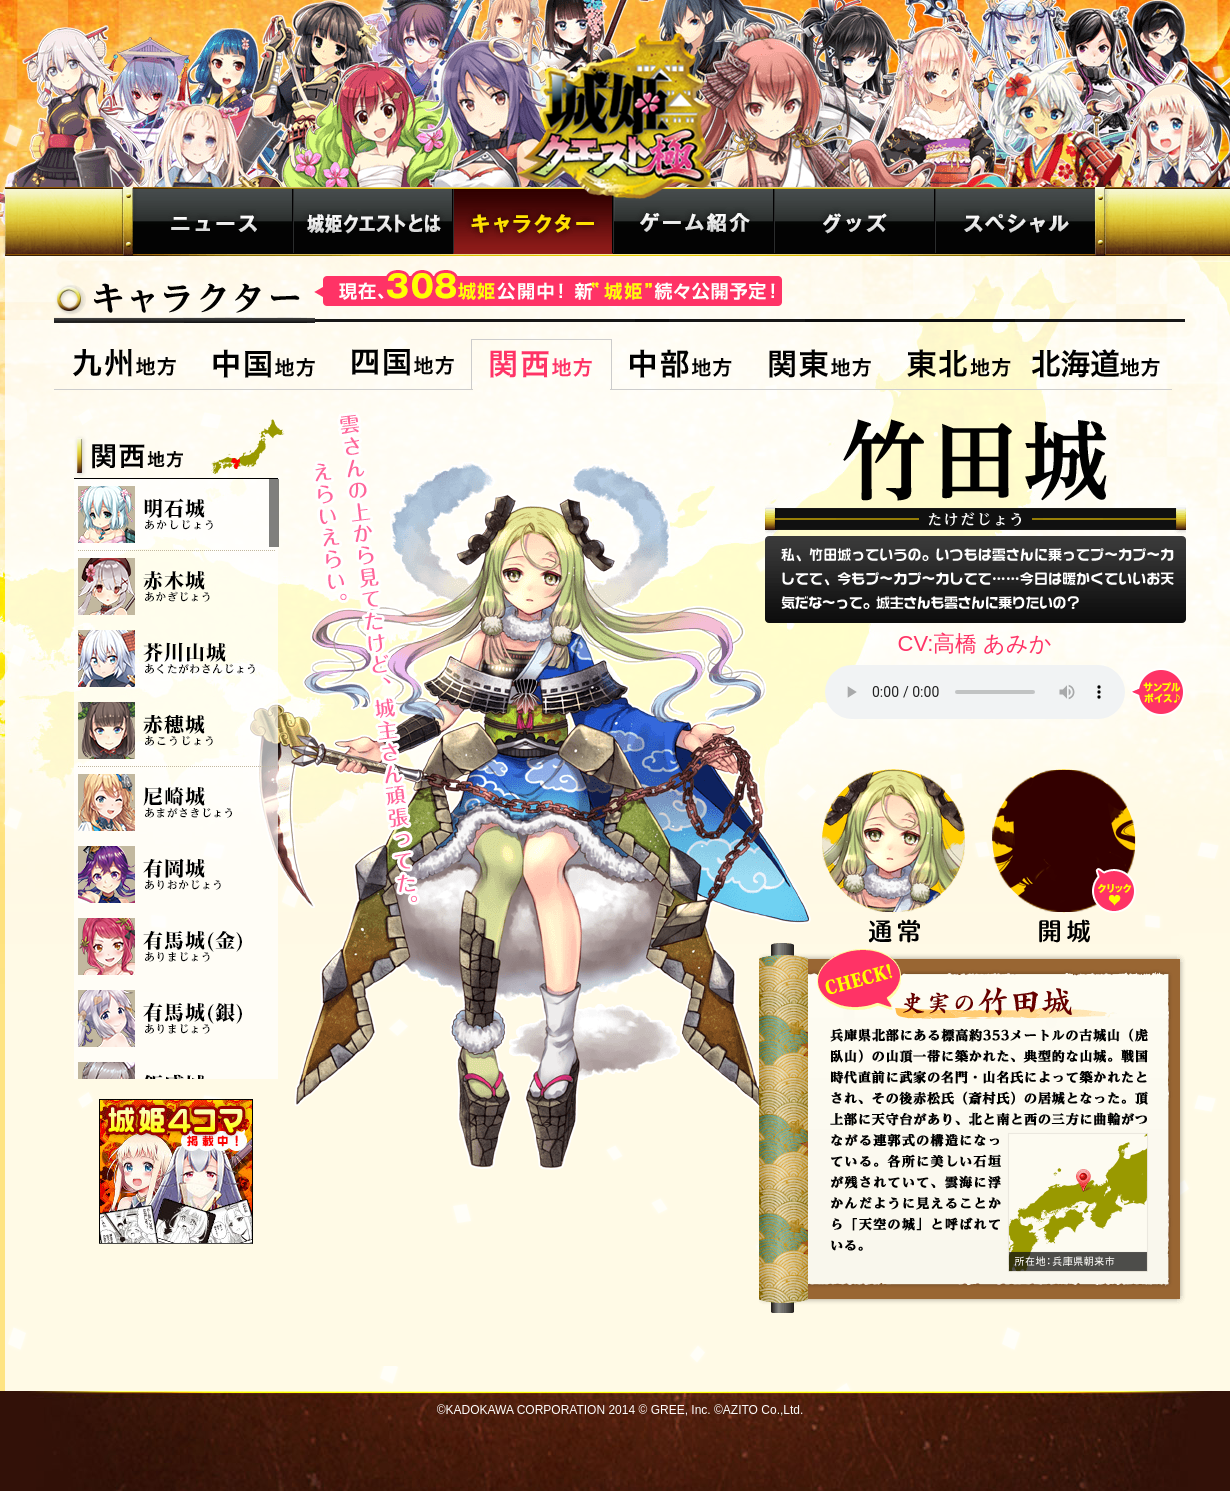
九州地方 (124, 364)
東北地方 (958, 364)
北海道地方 (1099, 364)
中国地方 (263, 364)
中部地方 (680, 364)
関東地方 (819, 364)
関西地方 (541, 364)
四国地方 (402, 364)
